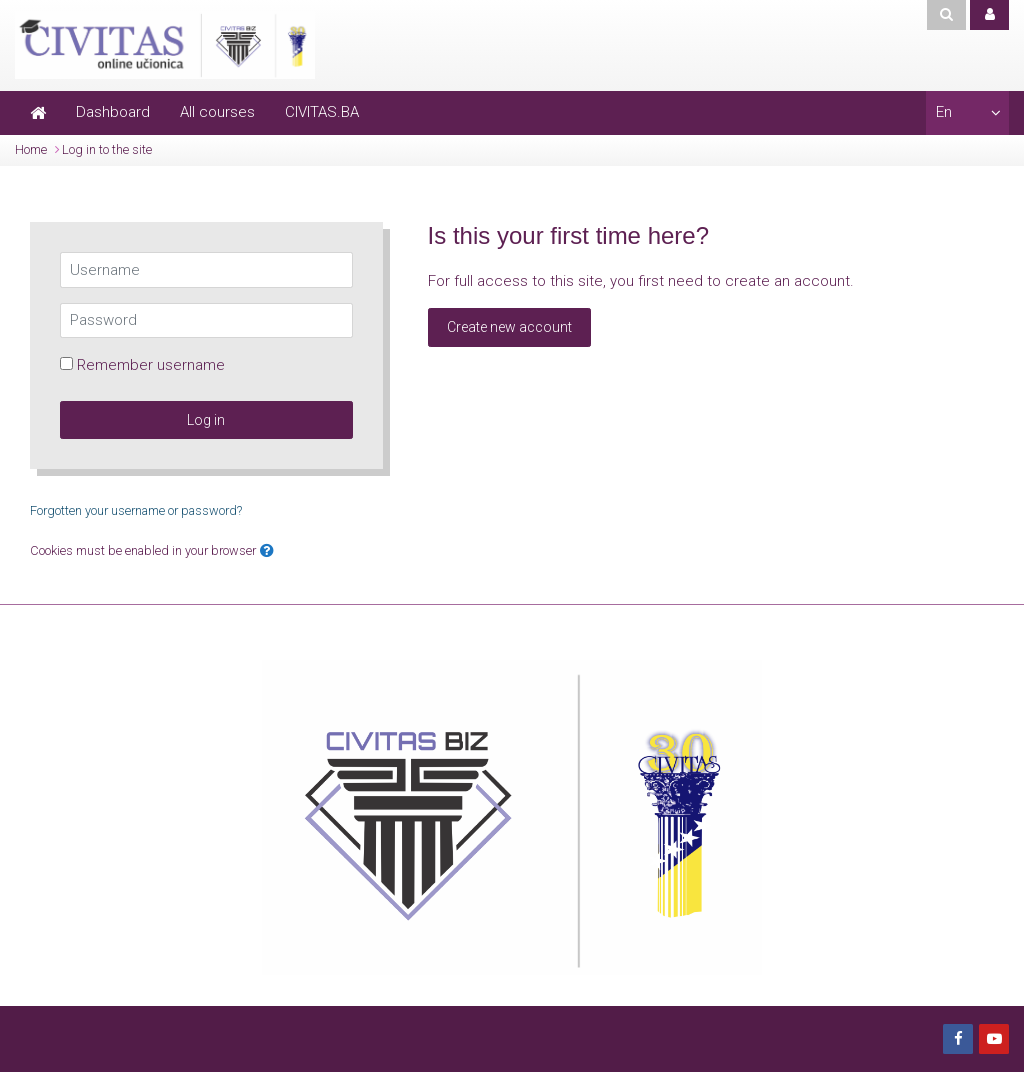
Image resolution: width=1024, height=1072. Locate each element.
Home (31, 149)
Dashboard (113, 112)
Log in (206, 420)
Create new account (509, 327)
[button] (267, 551)
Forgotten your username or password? (136, 510)
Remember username (151, 365)
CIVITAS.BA (322, 112)
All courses (217, 112)
